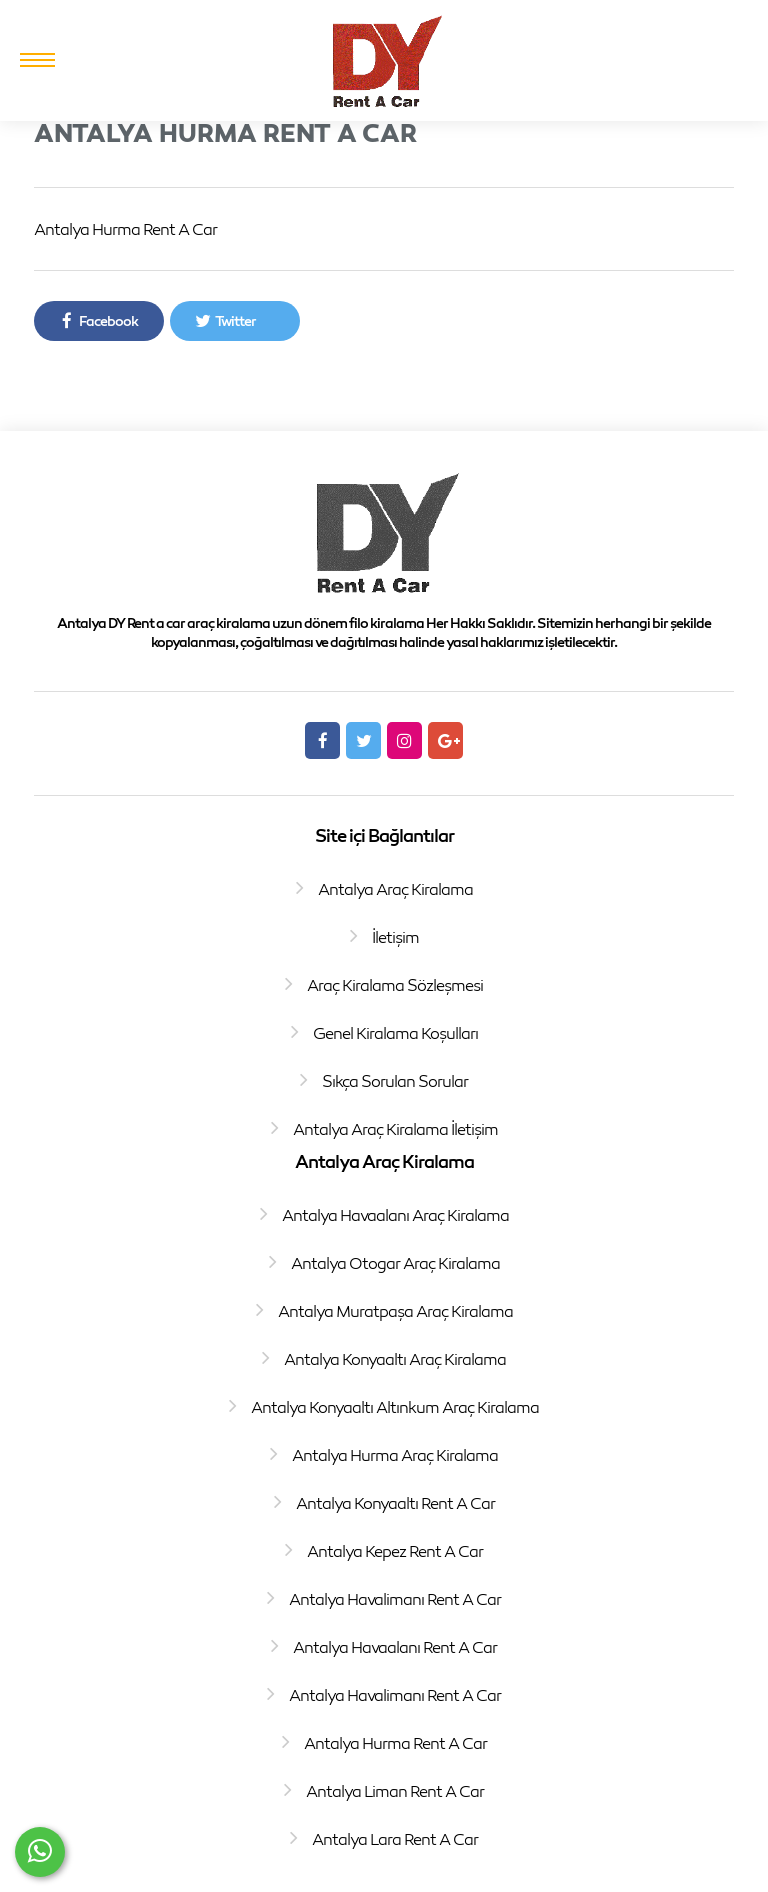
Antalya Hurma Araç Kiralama (395, 1455)
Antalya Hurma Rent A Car (395, 1743)
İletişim (395, 937)
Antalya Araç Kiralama (395, 889)
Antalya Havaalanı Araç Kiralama (395, 1215)
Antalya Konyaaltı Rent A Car (395, 1503)
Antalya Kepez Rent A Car (395, 1551)
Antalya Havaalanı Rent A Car (395, 1647)
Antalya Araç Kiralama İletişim (395, 1129)
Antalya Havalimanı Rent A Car (395, 1599)
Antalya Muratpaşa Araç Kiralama (395, 1311)
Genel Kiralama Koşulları (395, 1033)
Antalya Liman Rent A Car (395, 1791)
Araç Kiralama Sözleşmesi (395, 985)
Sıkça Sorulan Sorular (395, 1081)
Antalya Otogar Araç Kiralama (395, 1263)
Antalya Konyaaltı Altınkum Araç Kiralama (395, 1407)
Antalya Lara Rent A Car (395, 1839)
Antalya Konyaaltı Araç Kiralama (395, 1359)
